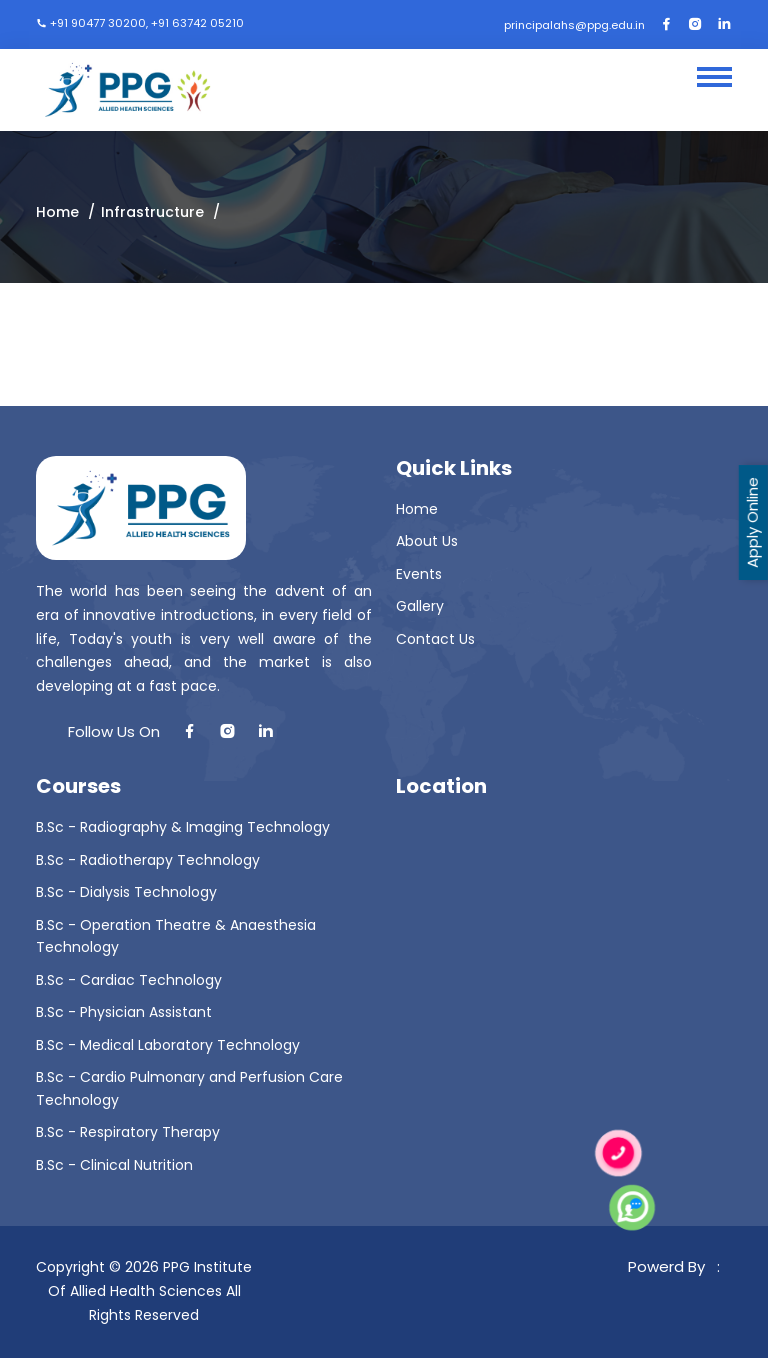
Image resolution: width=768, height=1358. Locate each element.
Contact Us (435, 639)
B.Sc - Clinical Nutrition (114, 1165)
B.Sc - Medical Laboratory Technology (168, 1045)
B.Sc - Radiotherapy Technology (148, 860)
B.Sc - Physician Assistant (124, 1012)
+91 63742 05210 (197, 23)
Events (419, 574)
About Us (427, 541)
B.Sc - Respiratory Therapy (128, 1132)
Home (57, 212)
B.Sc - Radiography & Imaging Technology (183, 827)
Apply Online (752, 522)
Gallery (420, 606)
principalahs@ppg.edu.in (574, 25)
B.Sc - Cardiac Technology (129, 980)
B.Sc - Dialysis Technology (126, 892)
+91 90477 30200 (98, 23)
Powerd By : (678, 1266)
